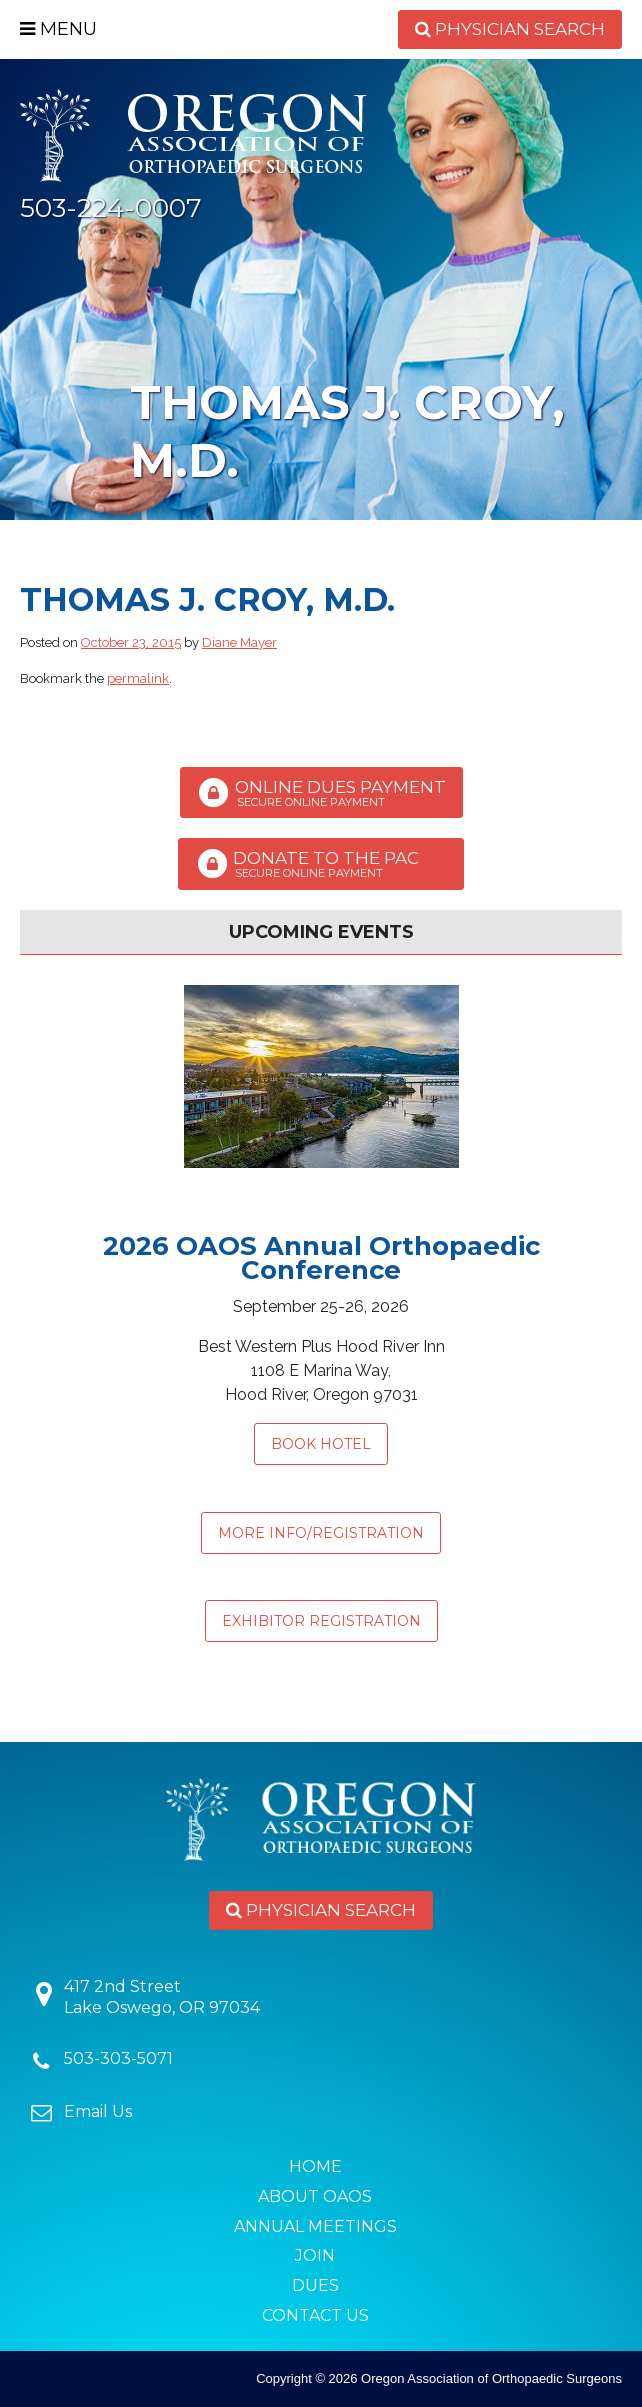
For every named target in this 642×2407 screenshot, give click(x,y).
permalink (138, 678)
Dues (315, 2285)
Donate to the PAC (321, 864)
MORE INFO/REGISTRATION (321, 1533)
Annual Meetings (315, 2226)
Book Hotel (321, 1444)
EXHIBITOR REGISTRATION (321, 1621)
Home (315, 2166)
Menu (58, 29)
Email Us (98, 2111)
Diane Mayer (239, 642)
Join (315, 2255)
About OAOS (315, 2196)
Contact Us (315, 2315)
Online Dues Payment (321, 793)
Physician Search (510, 29)
